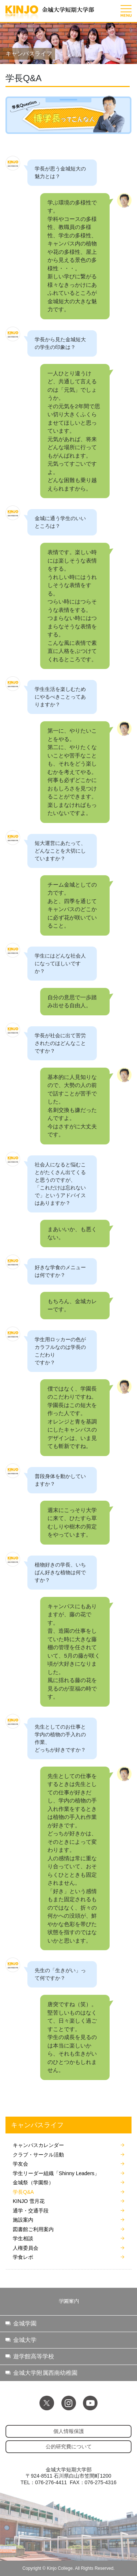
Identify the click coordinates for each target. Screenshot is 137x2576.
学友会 (20, 2164)
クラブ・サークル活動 (38, 2155)
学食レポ (23, 2257)
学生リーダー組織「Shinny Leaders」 (56, 2173)
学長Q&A (23, 2192)
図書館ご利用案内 (33, 2229)
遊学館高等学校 (33, 2356)
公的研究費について (69, 2446)
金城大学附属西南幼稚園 (45, 2373)
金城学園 (25, 2323)
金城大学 (25, 2340)
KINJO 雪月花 (29, 2201)
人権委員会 (25, 2248)
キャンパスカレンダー (38, 2145)
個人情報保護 (68, 2431)
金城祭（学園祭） (33, 2182)
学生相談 (23, 2238)
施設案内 (23, 2220)
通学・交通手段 (31, 2211)
